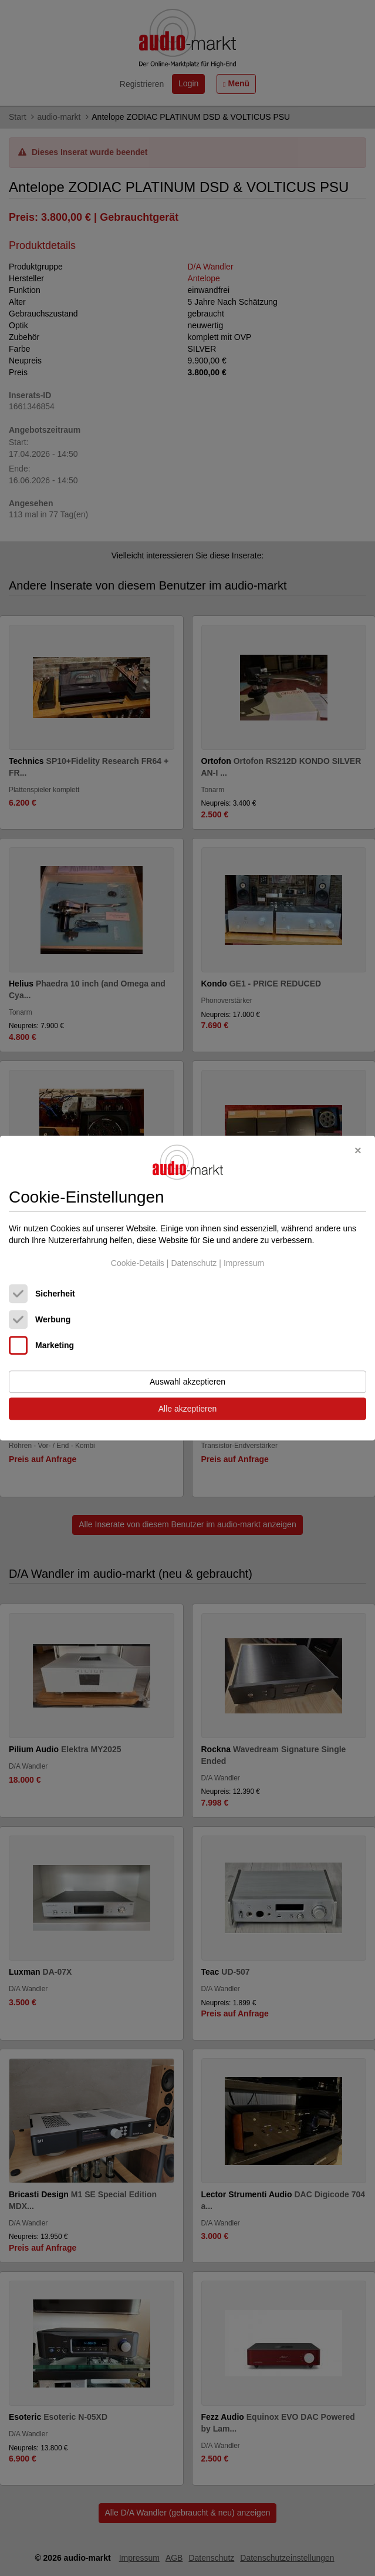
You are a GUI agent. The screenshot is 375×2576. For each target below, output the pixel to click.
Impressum (244, 1263)
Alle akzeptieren (187, 1408)
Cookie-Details (137, 1263)
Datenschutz (194, 1263)
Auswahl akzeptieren (187, 1381)
